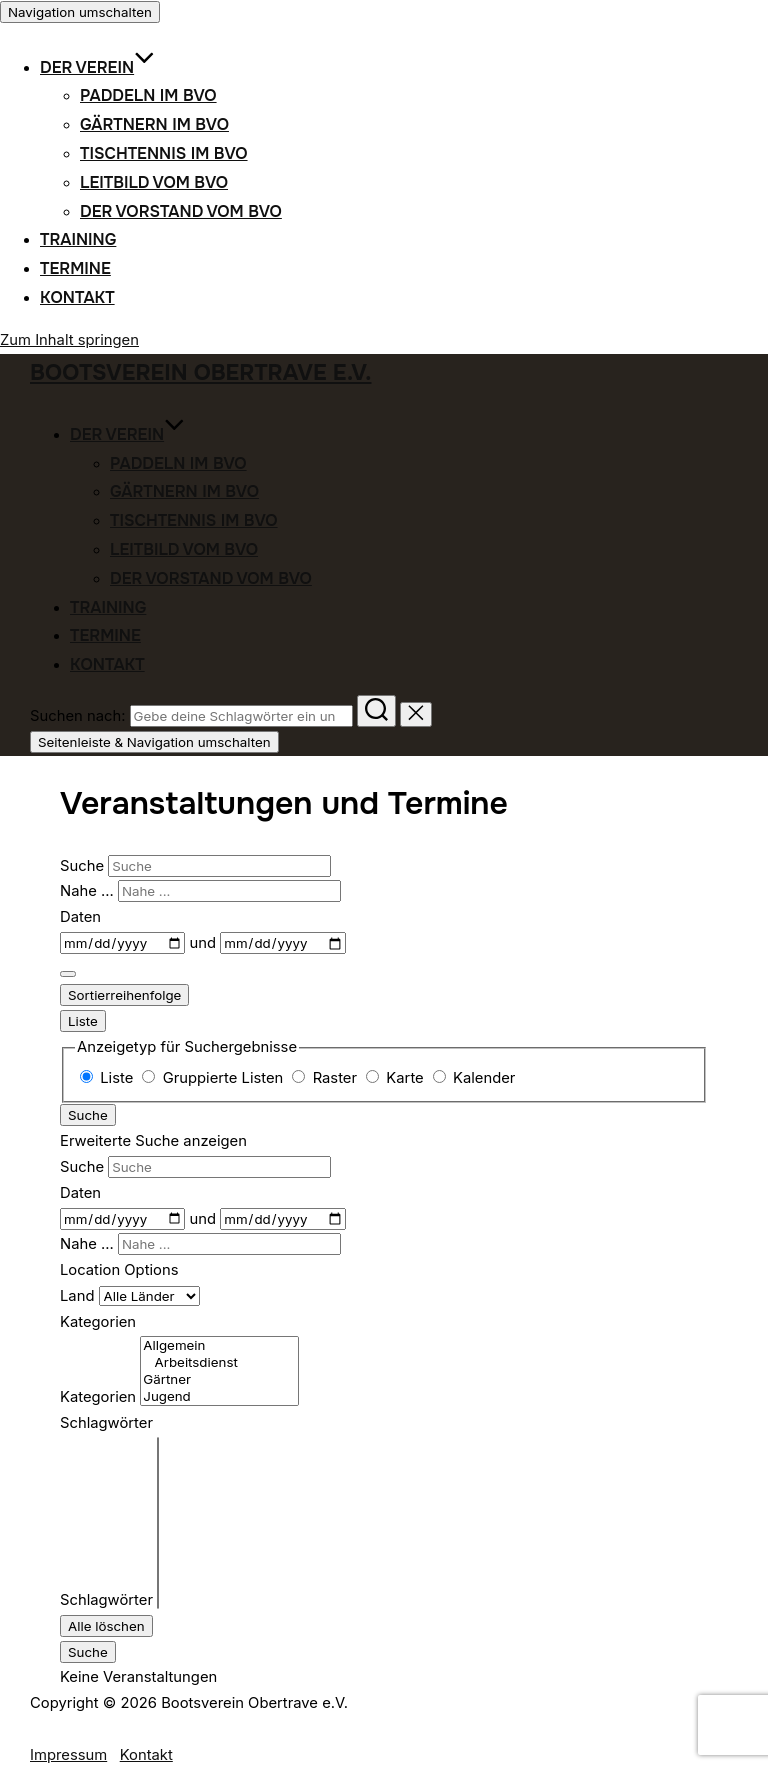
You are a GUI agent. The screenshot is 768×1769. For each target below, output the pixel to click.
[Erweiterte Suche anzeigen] (68, 974)
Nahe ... (89, 891)
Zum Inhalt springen (69, 340)
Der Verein (97, 67)
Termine (75, 268)
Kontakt (77, 297)
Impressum (68, 1755)
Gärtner (219, 1379)
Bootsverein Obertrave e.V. (201, 373)
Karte (397, 1078)
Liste (83, 1021)
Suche (84, 866)
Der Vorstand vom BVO (181, 211)
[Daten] (122, 943)
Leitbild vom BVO (154, 182)
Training (78, 239)
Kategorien (98, 1397)
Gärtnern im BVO (154, 124)
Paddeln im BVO (148, 95)
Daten (80, 917)
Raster (326, 1078)
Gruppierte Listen (214, 1078)
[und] (282, 943)
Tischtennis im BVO (164, 153)
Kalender (474, 1078)
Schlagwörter (106, 1600)
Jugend (219, 1396)
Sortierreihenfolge (124, 995)
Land (79, 1296)
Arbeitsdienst (219, 1362)
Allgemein (219, 1345)
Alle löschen (106, 1626)
